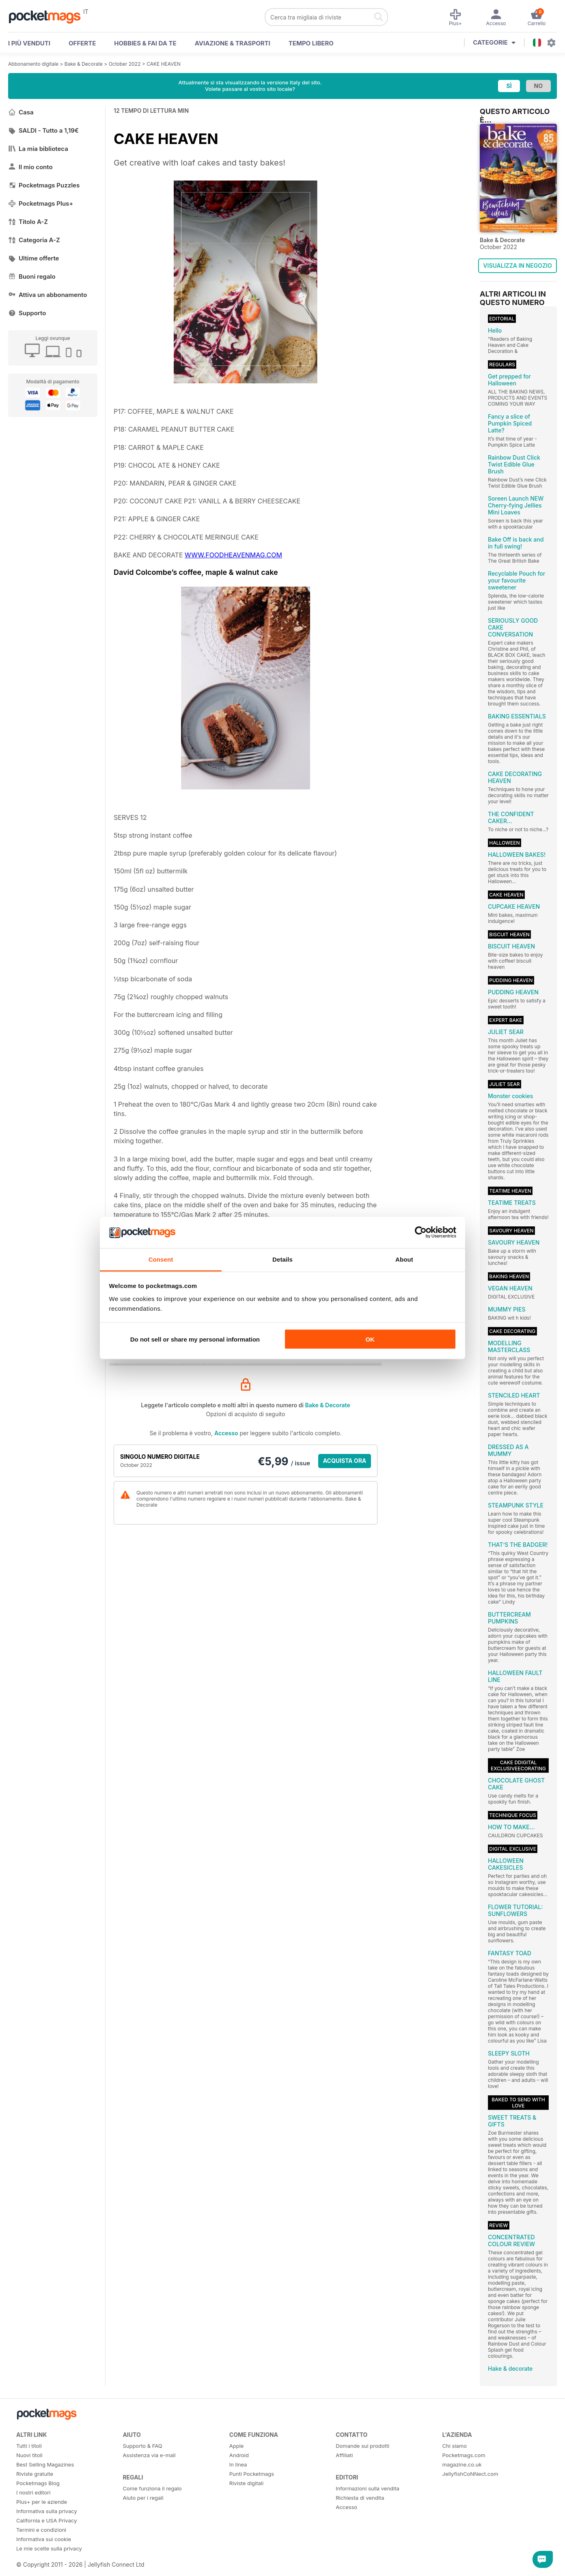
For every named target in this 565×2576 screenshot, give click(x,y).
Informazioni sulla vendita (367, 2488)
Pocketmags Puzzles (44, 185)
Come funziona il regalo (152, 2488)
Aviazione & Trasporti (232, 43)
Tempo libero (311, 43)
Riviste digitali (246, 2483)
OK (370, 1339)
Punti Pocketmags (251, 2474)
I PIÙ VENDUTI (29, 43)
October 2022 (125, 64)
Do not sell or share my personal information (195, 1339)
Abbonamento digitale (33, 64)
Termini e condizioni (41, 2530)
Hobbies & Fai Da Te (145, 43)
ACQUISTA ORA (345, 1460)
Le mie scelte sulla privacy (49, 2548)
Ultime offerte (33, 258)
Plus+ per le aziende (41, 2502)
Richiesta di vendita (360, 2497)
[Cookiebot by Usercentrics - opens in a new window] (420, 1232)
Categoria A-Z (34, 240)
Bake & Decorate (84, 64)
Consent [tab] (161, 1259)
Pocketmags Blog (38, 2483)
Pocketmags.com (463, 2455)
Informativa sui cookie (43, 2539)
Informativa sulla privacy (46, 2511)
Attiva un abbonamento (47, 295)
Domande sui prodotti (362, 2446)
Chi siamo (454, 2446)
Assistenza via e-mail (149, 2455)
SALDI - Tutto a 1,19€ (43, 130)
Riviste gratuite (34, 2474)
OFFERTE (82, 43)
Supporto (27, 313)
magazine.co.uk (462, 2464)
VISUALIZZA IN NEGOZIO (517, 265)
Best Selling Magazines (45, 2464)
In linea (238, 2464)
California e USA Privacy (46, 2520)
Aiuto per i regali (143, 2497)
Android (239, 2455)
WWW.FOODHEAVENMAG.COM (233, 555)
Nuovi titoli (29, 2455)
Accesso (226, 1433)
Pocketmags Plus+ (40, 203)
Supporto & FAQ (142, 2446)
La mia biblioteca (38, 149)
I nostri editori (33, 2492)
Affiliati (344, 2455)
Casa (21, 112)
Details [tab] (282, 1259)
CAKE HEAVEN (164, 64)
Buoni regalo (32, 276)
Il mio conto (30, 167)
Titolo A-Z (28, 222)
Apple (236, 2446)
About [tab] (404, 1259)
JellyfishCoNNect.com (470, 2474)
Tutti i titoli (29, 2446)
